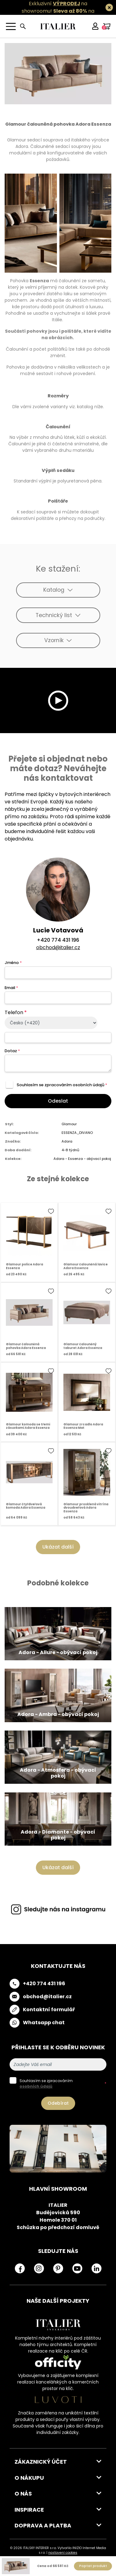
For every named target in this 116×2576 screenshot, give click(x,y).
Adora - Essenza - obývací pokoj (82, 1158)
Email (11, 987)
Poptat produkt (93, 2566)
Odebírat (58, 2103)
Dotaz (12, 1050)
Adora (67, 1141)
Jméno (13, 962)
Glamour (69, 1124)
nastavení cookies (62, 2552)
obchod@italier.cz (58, 947)
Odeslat (58, 1100)
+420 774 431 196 (58, 940)
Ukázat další (58, 1546)
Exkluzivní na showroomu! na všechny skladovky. (55, 11)
